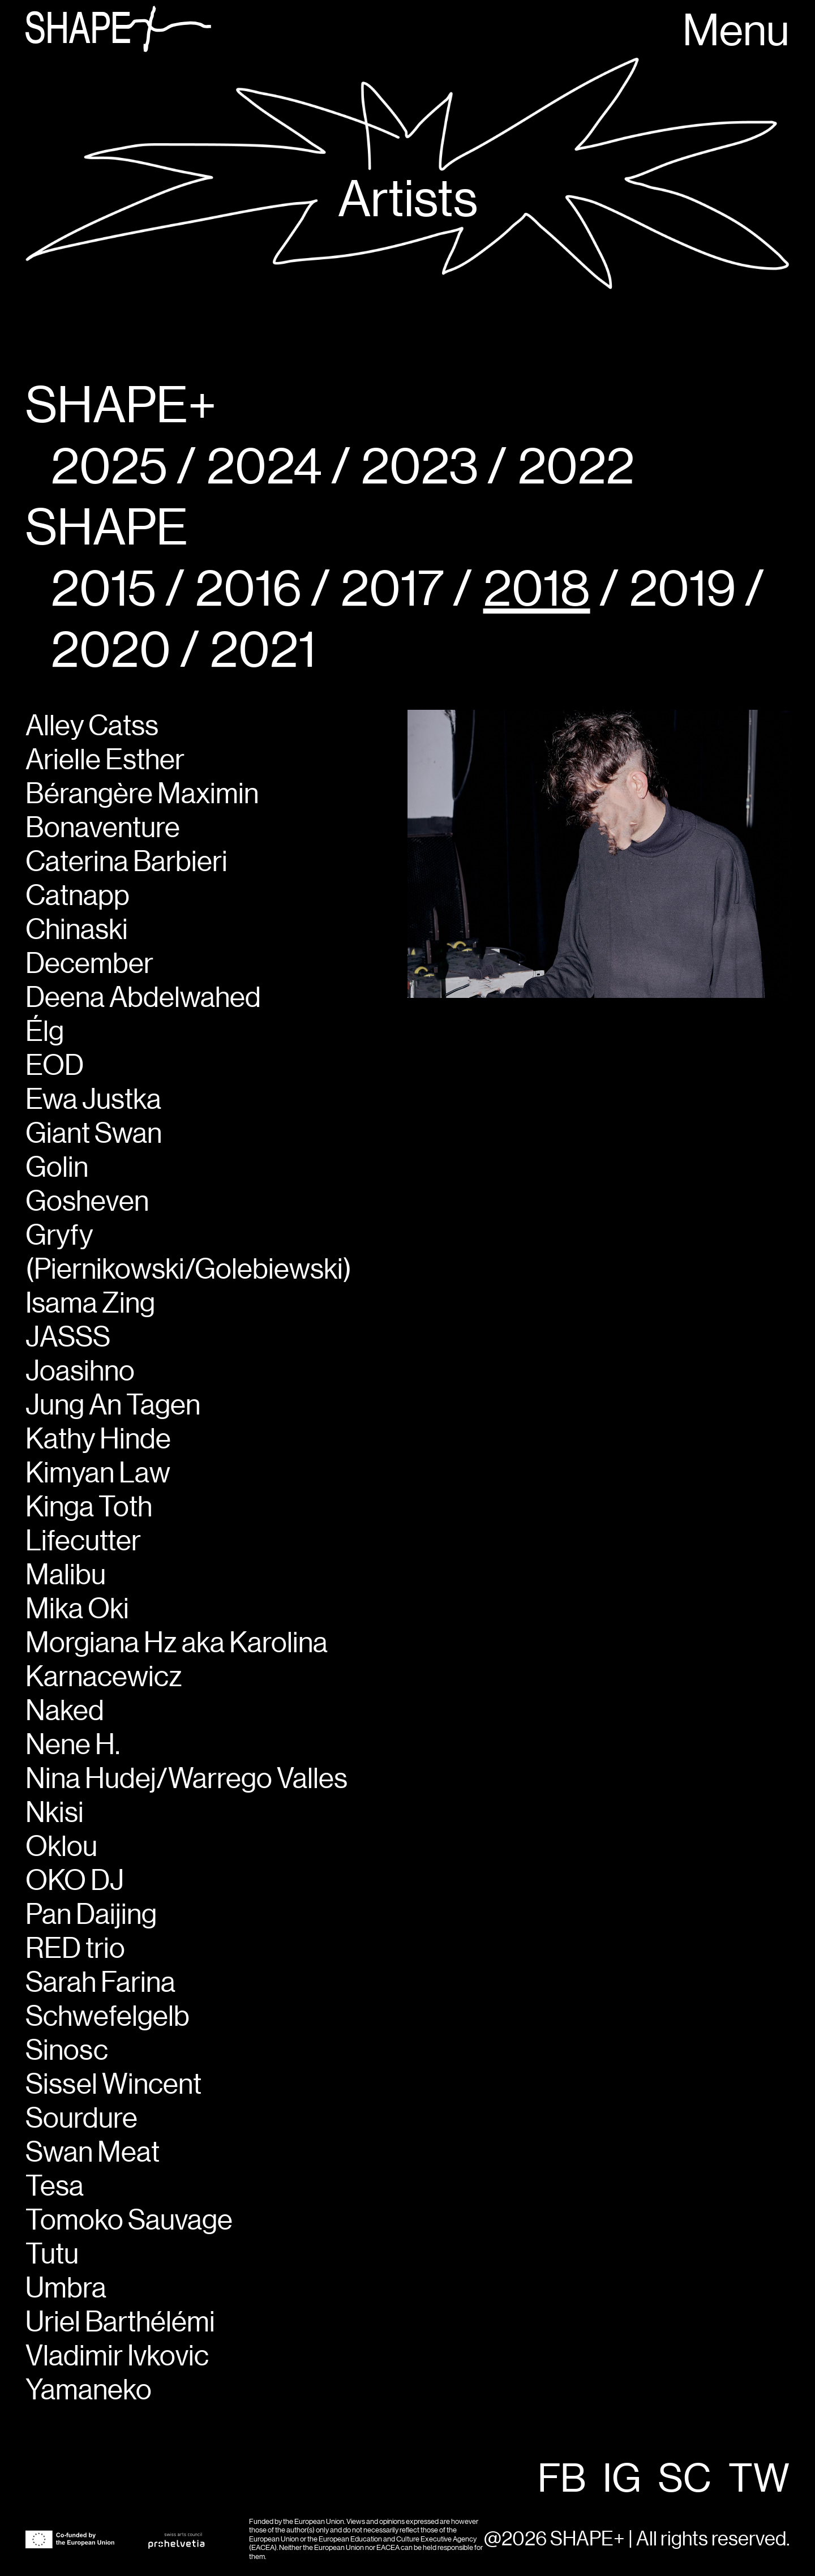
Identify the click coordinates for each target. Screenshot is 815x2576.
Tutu (52, 2255)
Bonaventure (102, 829)
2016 (248, 589)
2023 (419, 467)
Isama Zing (90, 1304)
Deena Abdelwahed (143, 998)
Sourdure (81, 2119)
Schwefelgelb (107, 2017)
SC (684, 2480)
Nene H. (72, 1745)
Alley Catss (91, 727)
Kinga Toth (88, 1508)
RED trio (75, 1949)
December (89, 964)
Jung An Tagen (112, 1406)
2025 (109, 467)
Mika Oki (77, 1610)
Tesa (54, 2187)
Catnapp (77, 896)
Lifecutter (83, 1542)
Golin (56, 1168)
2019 (682, 589)
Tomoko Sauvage (129, 2221)
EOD (54, 1066)
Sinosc (66, 2051)
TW (759, 2480)
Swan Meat (92, 2153)
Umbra (65, 2289)
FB (562, 2480)
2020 (111, 650)
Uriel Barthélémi (120, 2323)
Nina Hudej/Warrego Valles (186, 1779)
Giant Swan (93, 1134)
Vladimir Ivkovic (117, 2357)
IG (622, 2480)
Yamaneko (88, 2391)
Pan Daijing (91, 1915)
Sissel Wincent (113, 2085)
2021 (263, 650)
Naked (64, 1712)
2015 (103, 589)
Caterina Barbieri (126, 862)
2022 (576, 467)
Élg (44, 1032)
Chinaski (76, 930)
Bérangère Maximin (142, 795)
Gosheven (87, 1202)
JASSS (67, 1338)
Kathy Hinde (98, 1440)
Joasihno (80, 1372)
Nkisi (54, 1813)
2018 (536, 589)
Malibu (65, 1576)
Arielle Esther (105, 761)
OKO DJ (74, 1881)
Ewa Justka (93, 1100)
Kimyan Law (97, 1474)
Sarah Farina (100, 1983)
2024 (264, 467)
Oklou (61, 1847)
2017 (392, 589)
